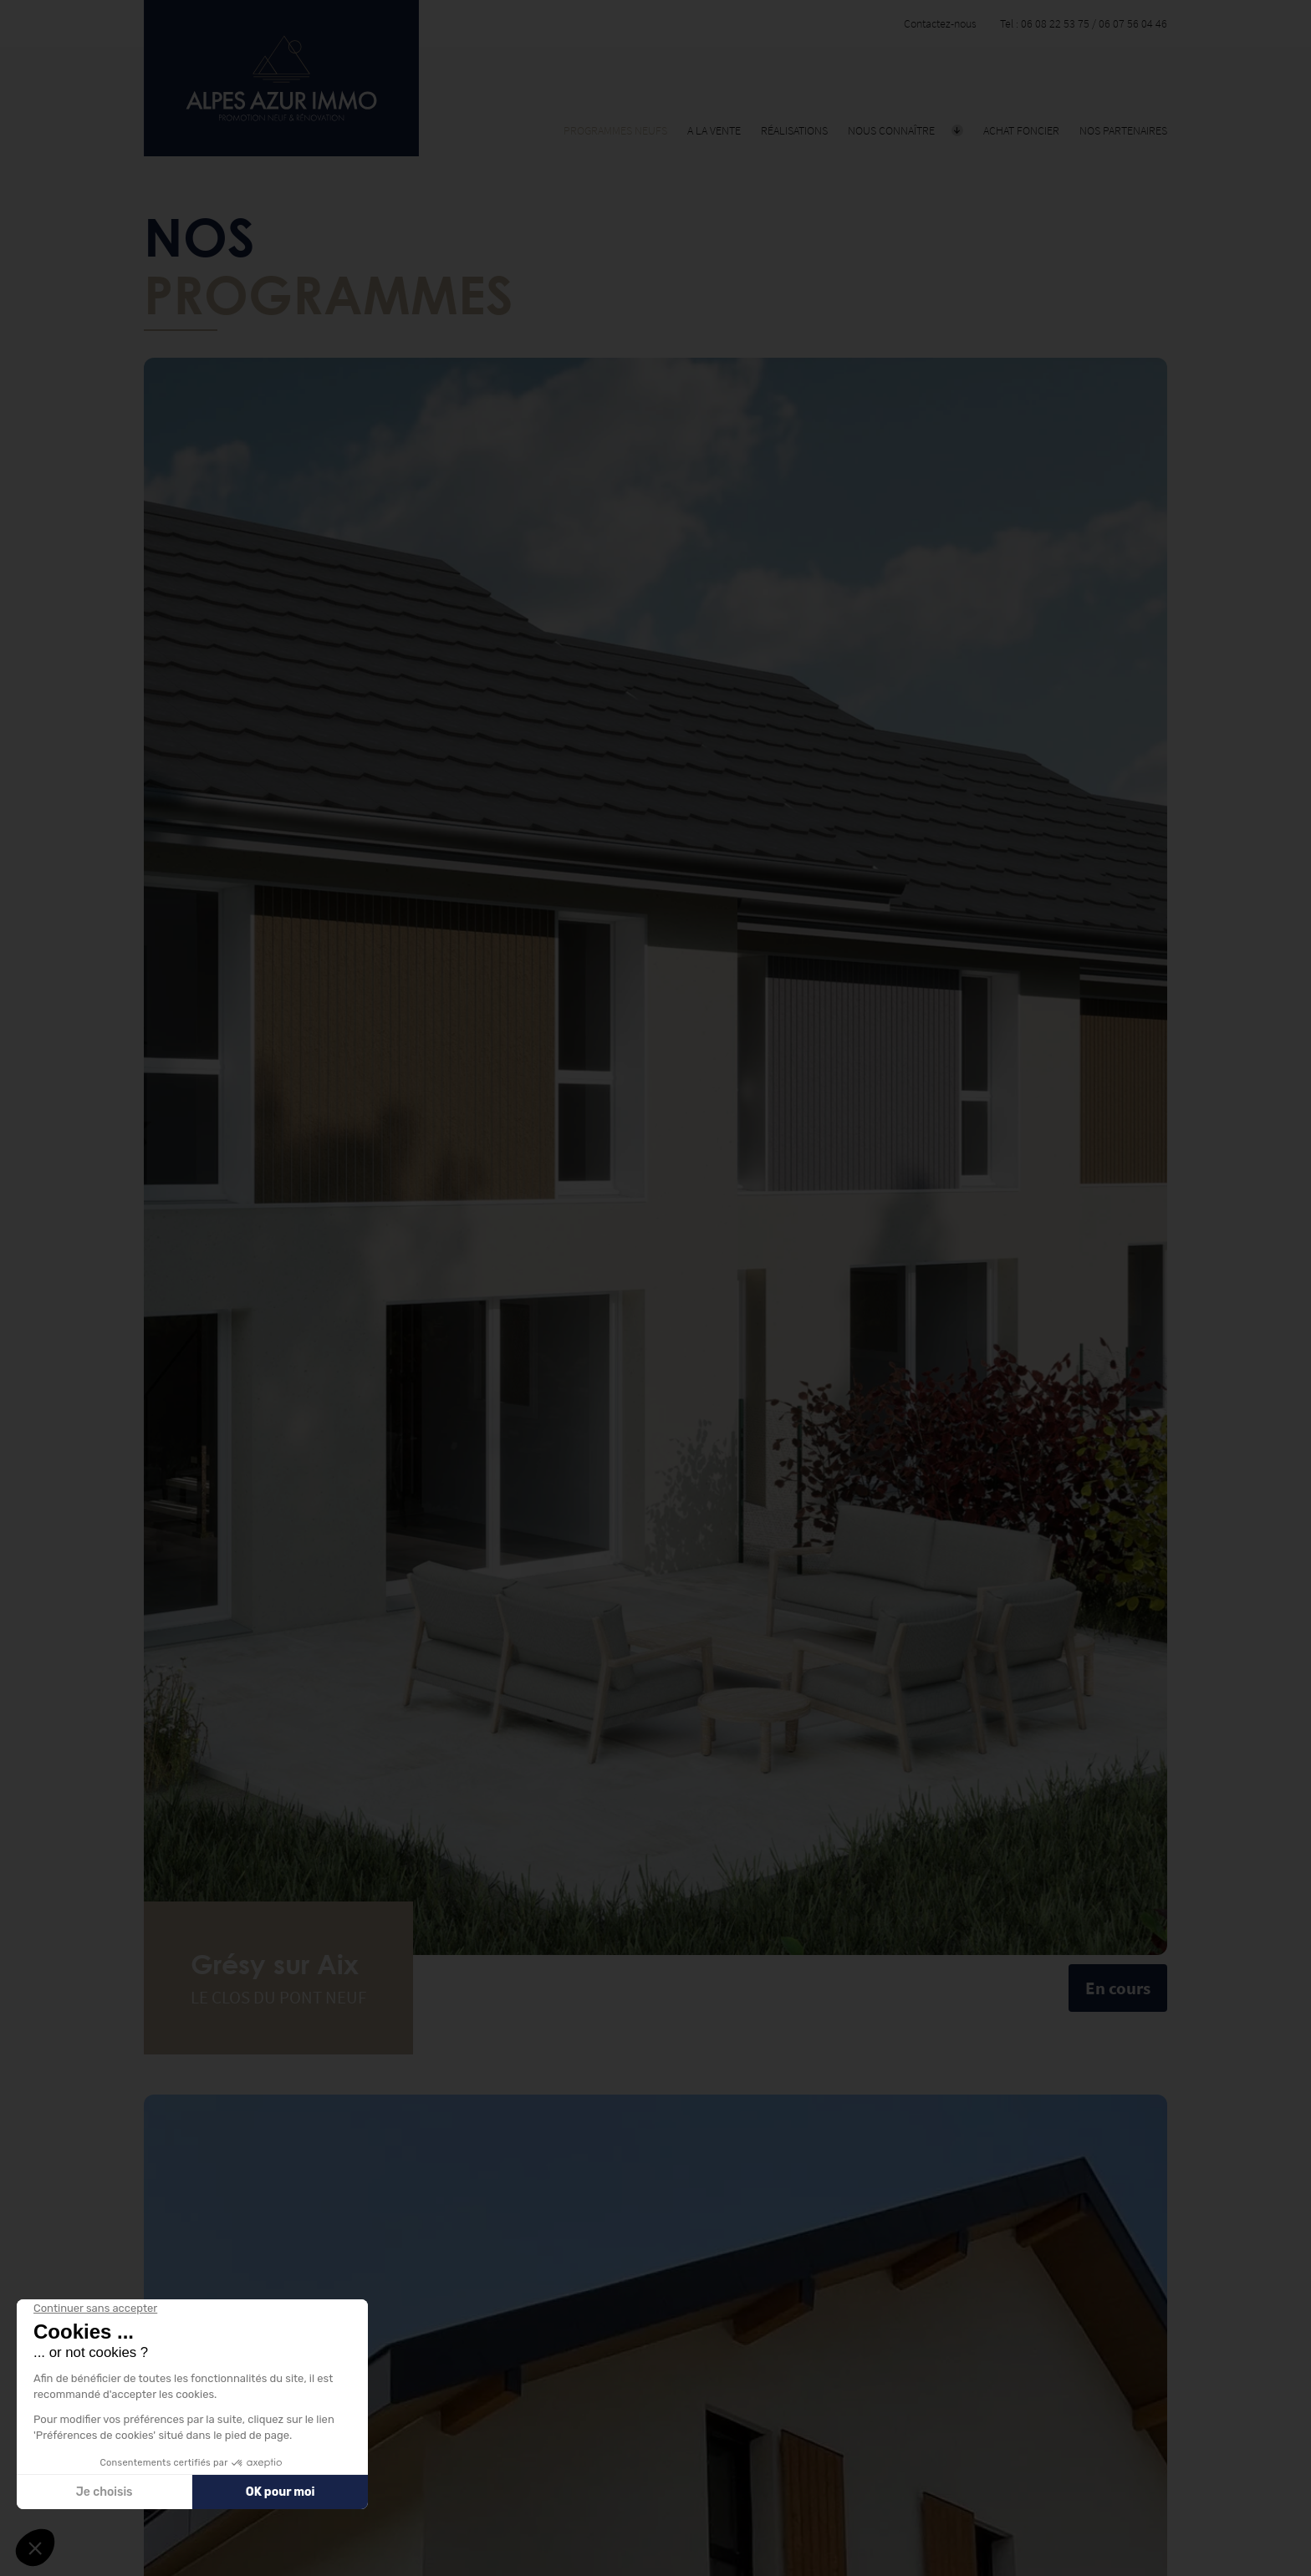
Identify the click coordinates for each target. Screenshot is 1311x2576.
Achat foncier (1021, 130)
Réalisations (794, 130)
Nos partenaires (1123, 130)
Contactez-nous (940, 23)
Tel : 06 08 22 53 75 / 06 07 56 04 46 (1083, 23)
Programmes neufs (615, 130)
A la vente (714, 130)
